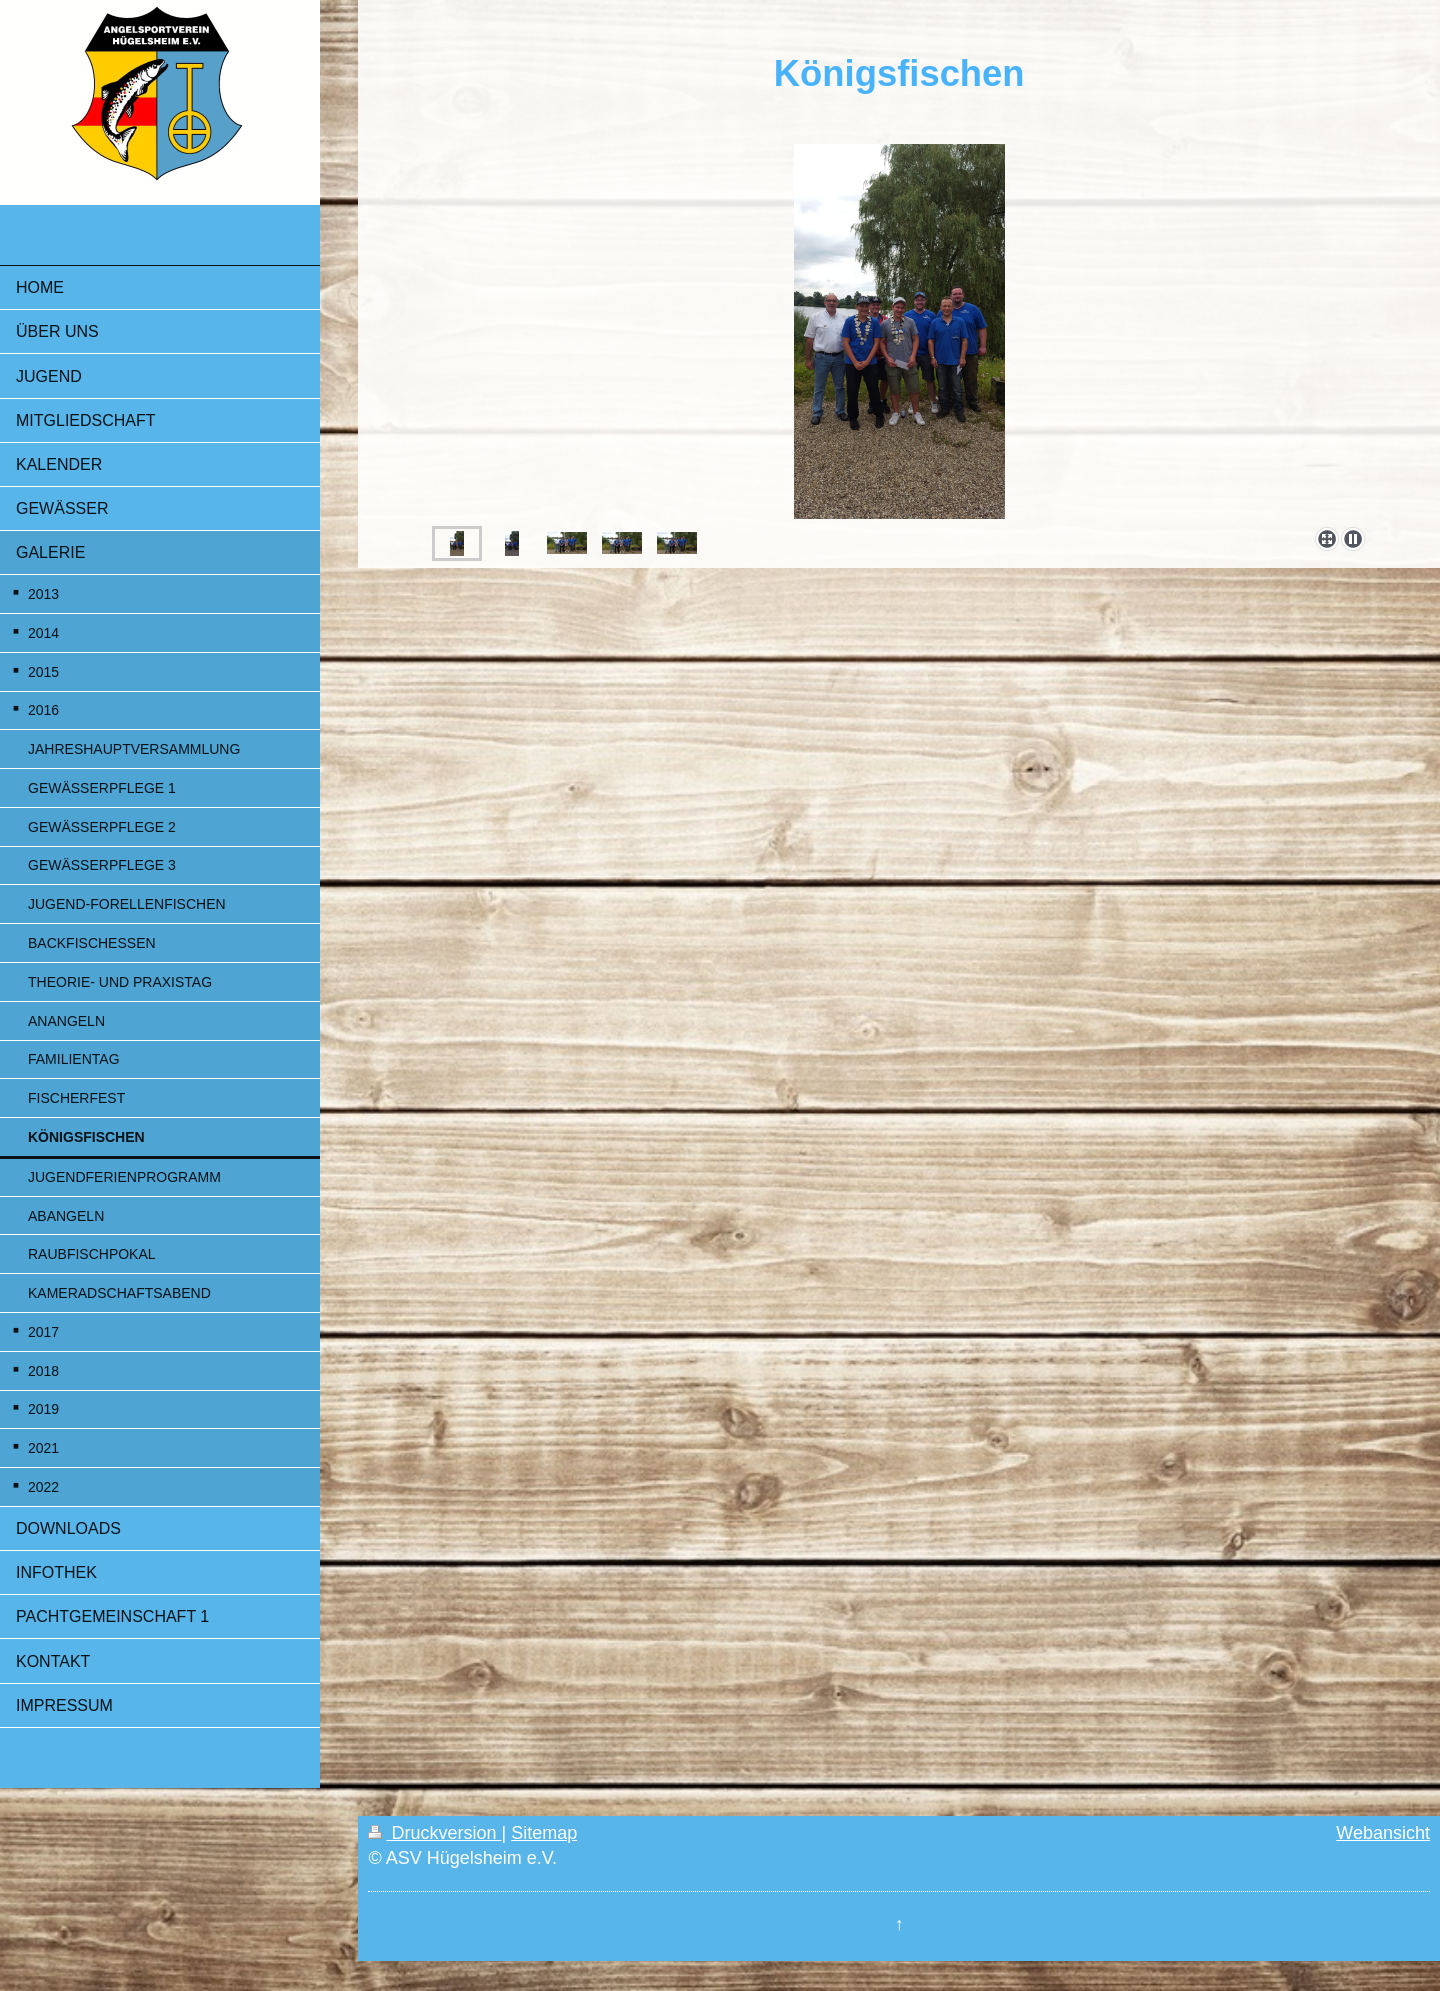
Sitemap (544, 1833)
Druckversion (434, 1833)
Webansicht (1383, 1833)
